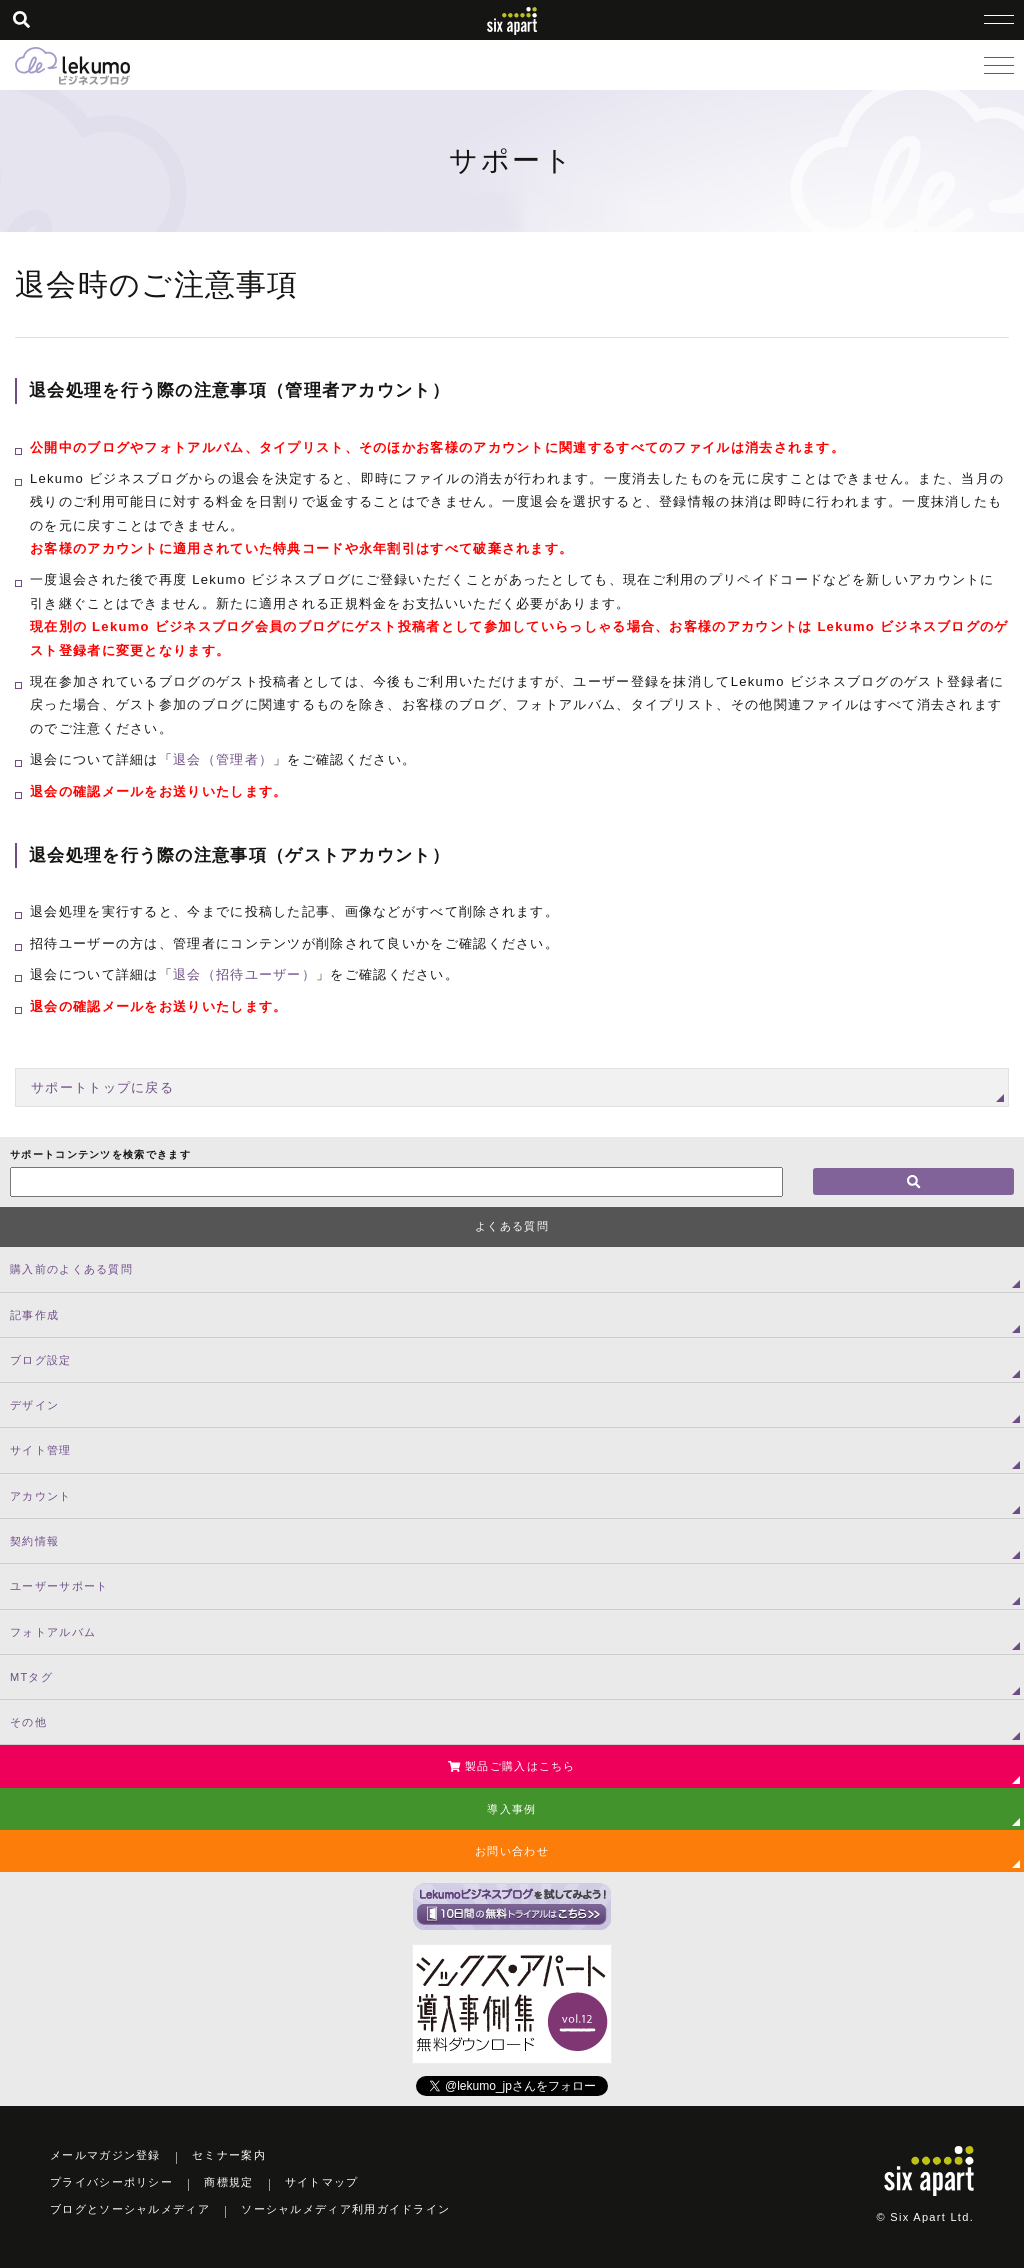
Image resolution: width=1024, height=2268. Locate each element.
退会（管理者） (223, 759)
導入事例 (511, 1809)
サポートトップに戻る (102, 1087)
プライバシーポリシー (111, 2182)
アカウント (41, 1496)
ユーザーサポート (59, 1586)
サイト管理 (41, 1450)
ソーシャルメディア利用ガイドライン (345, 2209)
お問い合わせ (512, 1851)
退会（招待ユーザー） (244, 974)
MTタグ (31, 1677)
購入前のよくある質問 (71, 1269)
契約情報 (34, 1541)
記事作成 (34, 1315)
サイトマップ (322, 2182)
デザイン (34, 1405)
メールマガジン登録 (105, 2155)
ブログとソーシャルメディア (130, 2209)
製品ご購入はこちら (511, 1766)
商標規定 (228, 2182)
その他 (28, 1722)
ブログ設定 (41, 1360)
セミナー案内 (229, 2155)
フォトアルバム (53, 1632)
